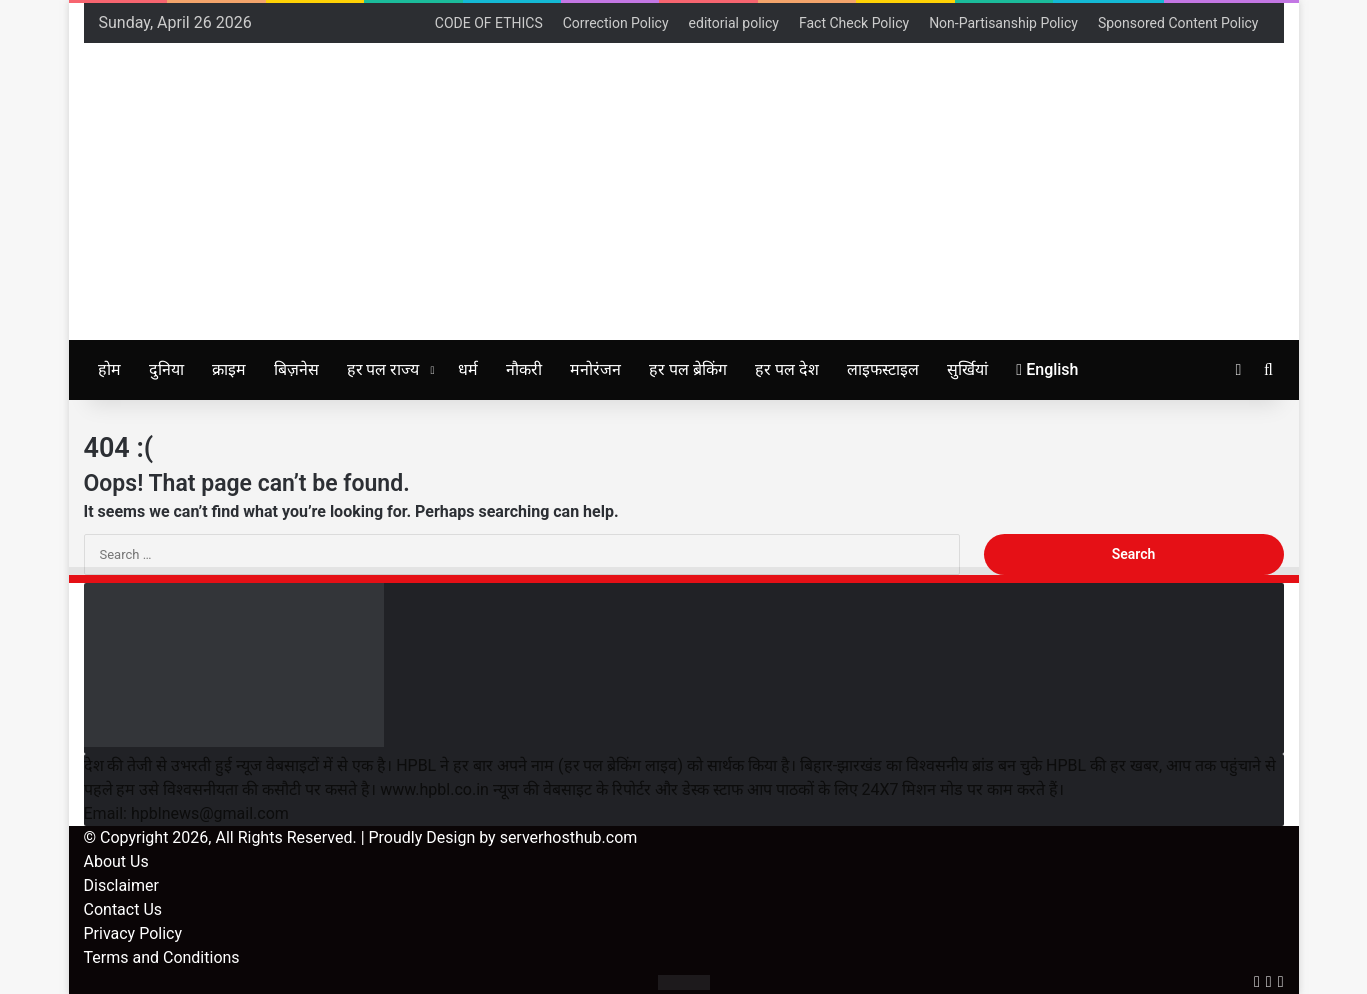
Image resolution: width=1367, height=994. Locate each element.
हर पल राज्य (383, 369)
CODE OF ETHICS (489, 23)
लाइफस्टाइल (883, 369)
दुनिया (166, 369)
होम (109, 369)
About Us (116, 861)
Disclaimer (121, 885)
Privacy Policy (133, 933)
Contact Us (123, 909)
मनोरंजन (595, 369)
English (1047, 369)
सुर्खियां (967, 369)
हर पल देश (787, 369)
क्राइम (229, 369)
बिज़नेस (296, 369)
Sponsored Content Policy (1178, 23)
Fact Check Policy (854, 23)
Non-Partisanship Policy (1003, 23)
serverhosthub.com (569, 837)
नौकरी (524, 369)
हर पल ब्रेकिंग (688, 369)
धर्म (468, 369)
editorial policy (734, 23)
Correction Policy (616, 23)
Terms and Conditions (162, 957)
